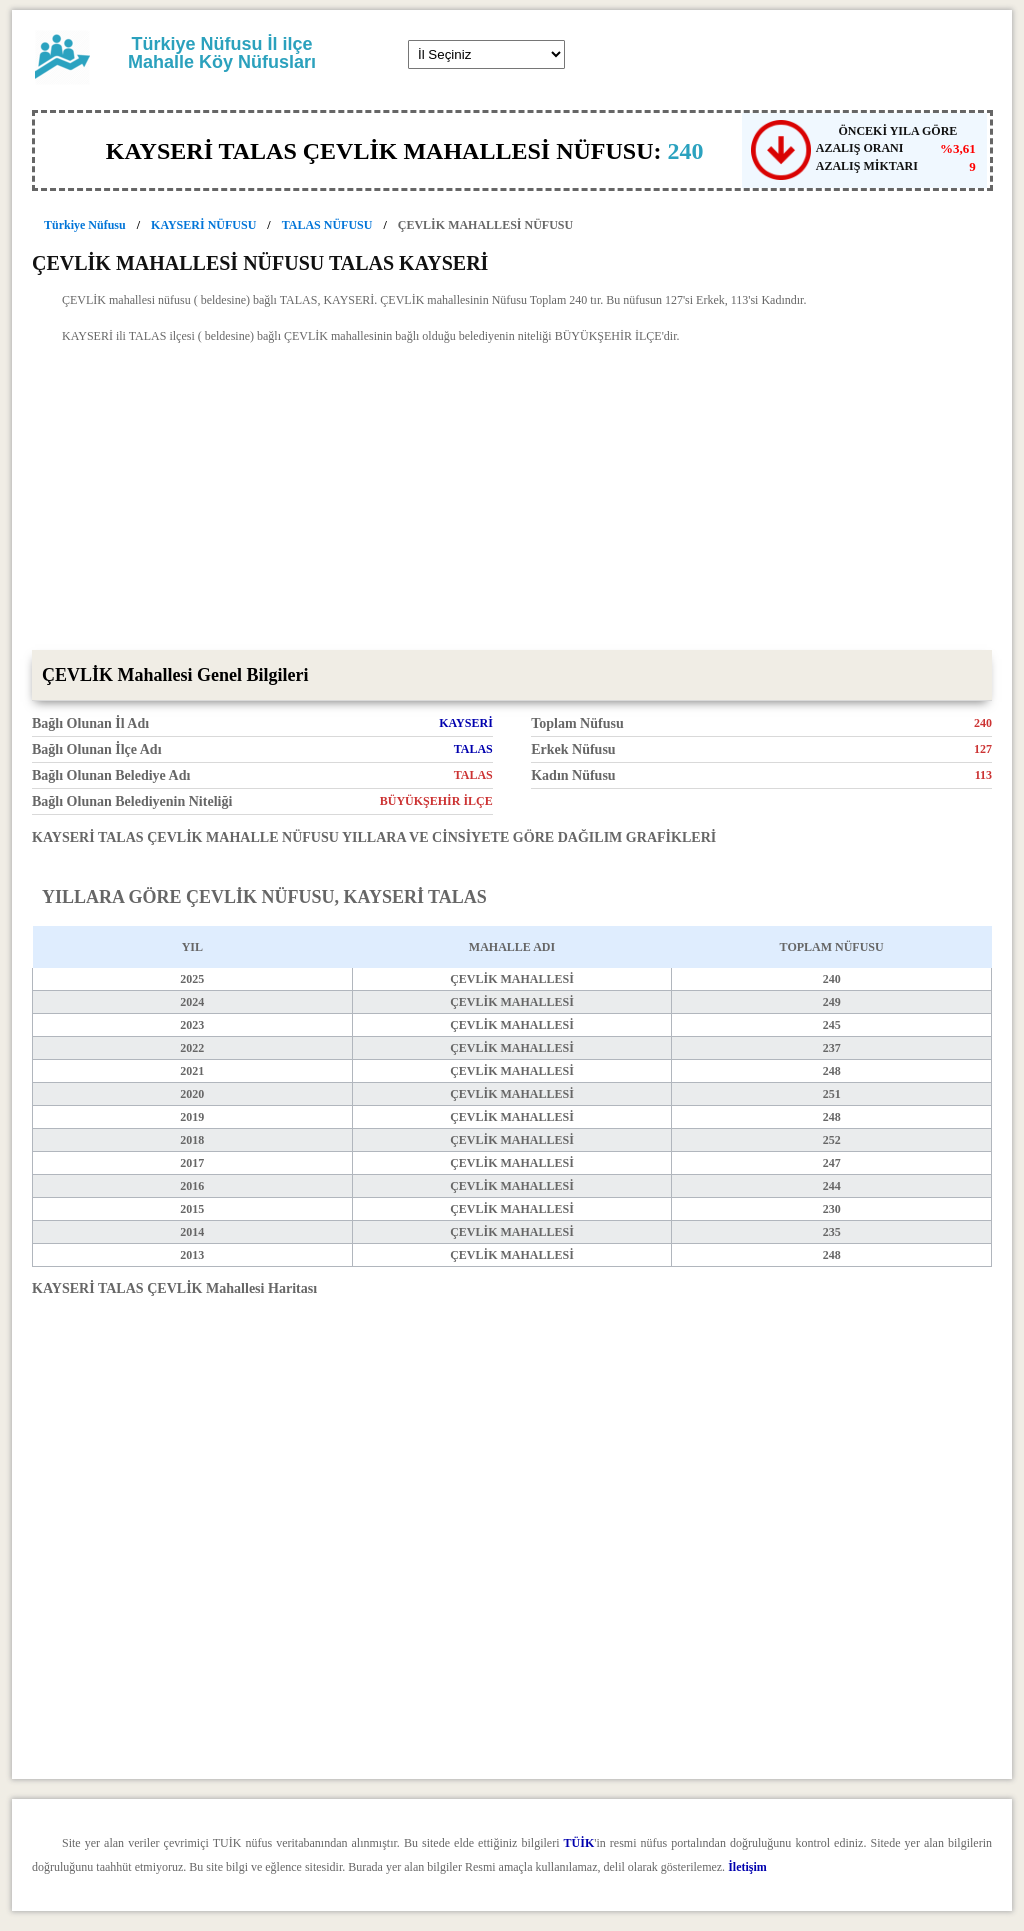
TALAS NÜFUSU (327, 225)
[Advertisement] (512, 500)
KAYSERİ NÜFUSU (203, 225)
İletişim (747, 1867)
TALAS (473, 749)
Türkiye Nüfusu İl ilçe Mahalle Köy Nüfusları (222, 53)
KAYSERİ (466, 723)
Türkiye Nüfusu (85, 225)
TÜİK (579, 1843)
